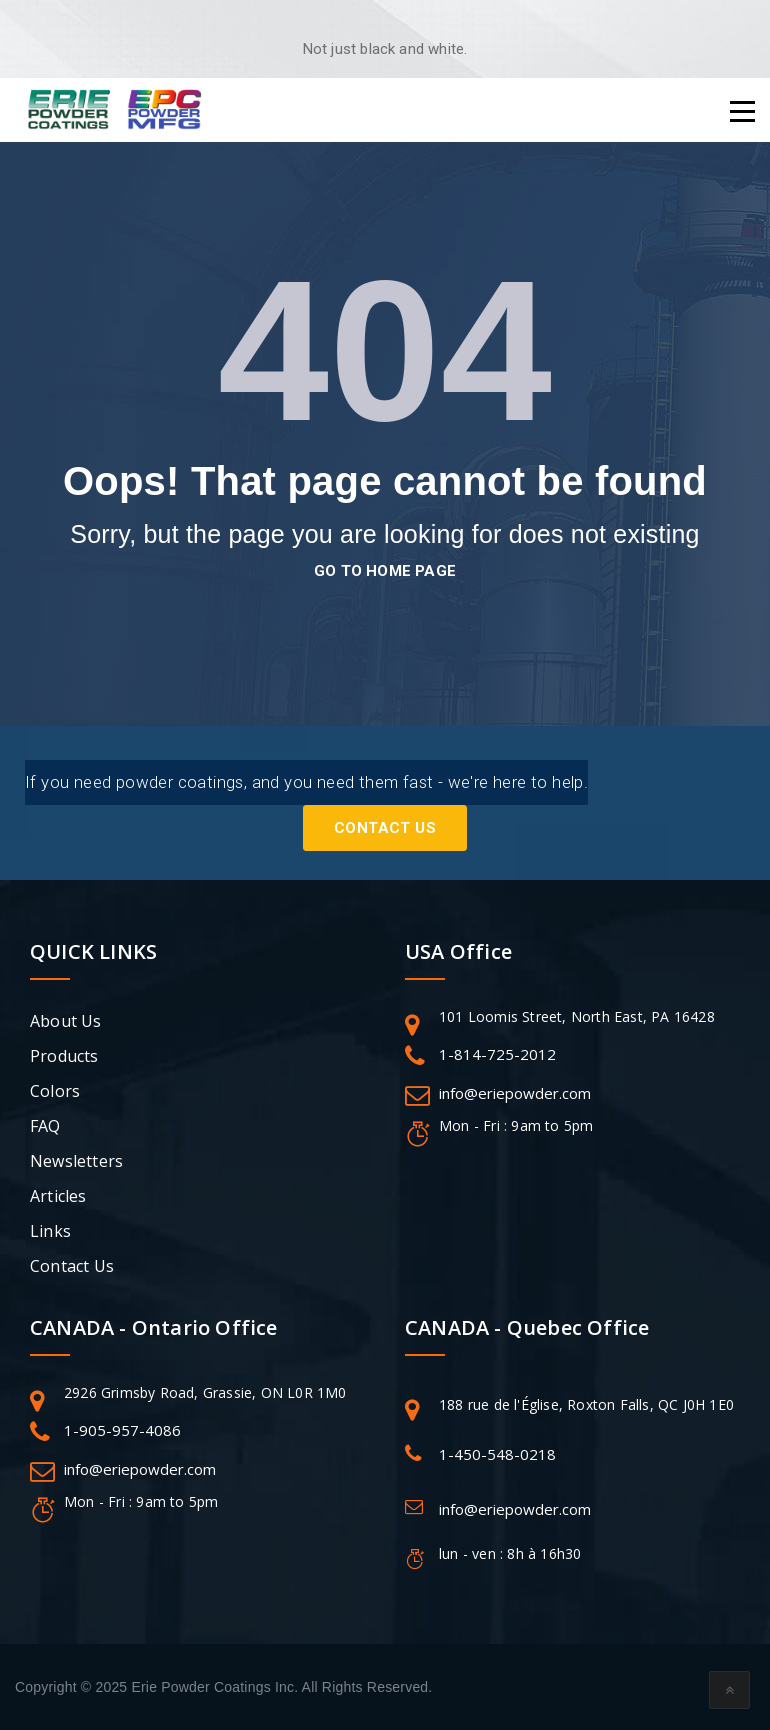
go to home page (385, 571)
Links (50, 1231)
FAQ (45, 1126)
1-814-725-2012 (497, 1054)
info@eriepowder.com (515, 1093)
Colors (55, 1091)
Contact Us (385, 828)
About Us (66, 1021)
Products (64, 1056)
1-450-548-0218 (497, 1454)
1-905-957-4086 (122, 1430)
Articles (58, 1196)
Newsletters (76, 1161)
